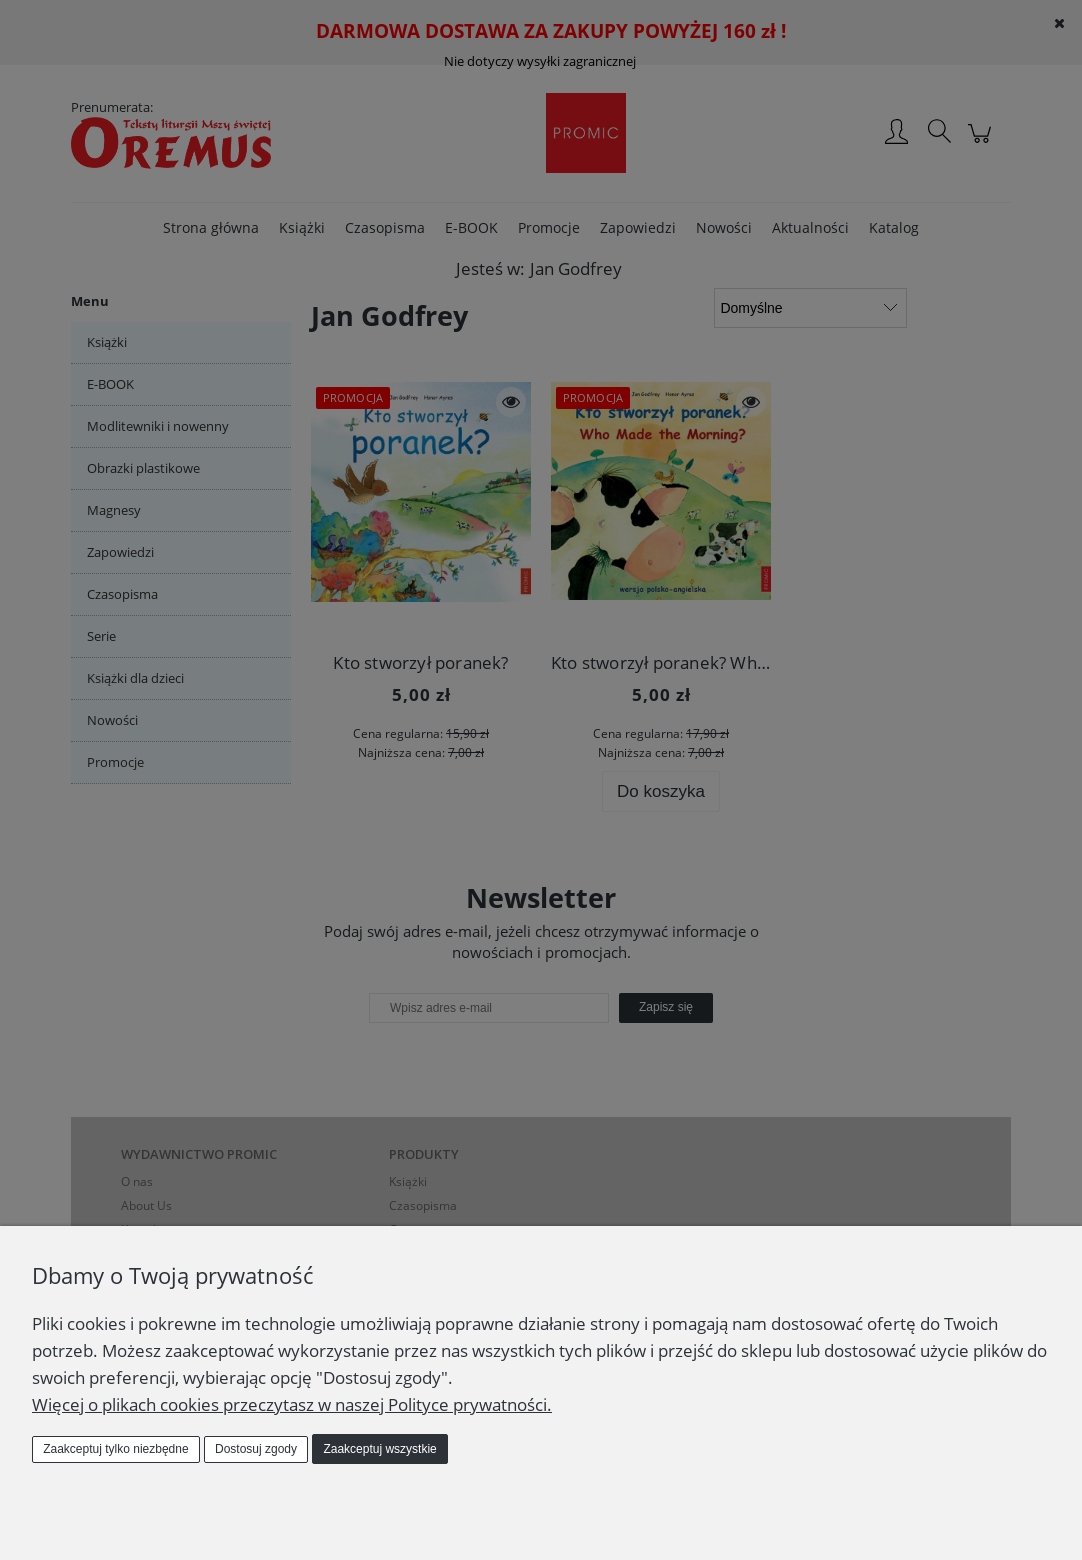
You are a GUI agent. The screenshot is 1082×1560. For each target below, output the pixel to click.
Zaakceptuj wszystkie (379, 1449)
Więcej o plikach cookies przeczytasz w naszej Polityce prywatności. (292, 1404)
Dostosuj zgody (256, 1449)
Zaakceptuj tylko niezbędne (115, 1449)
